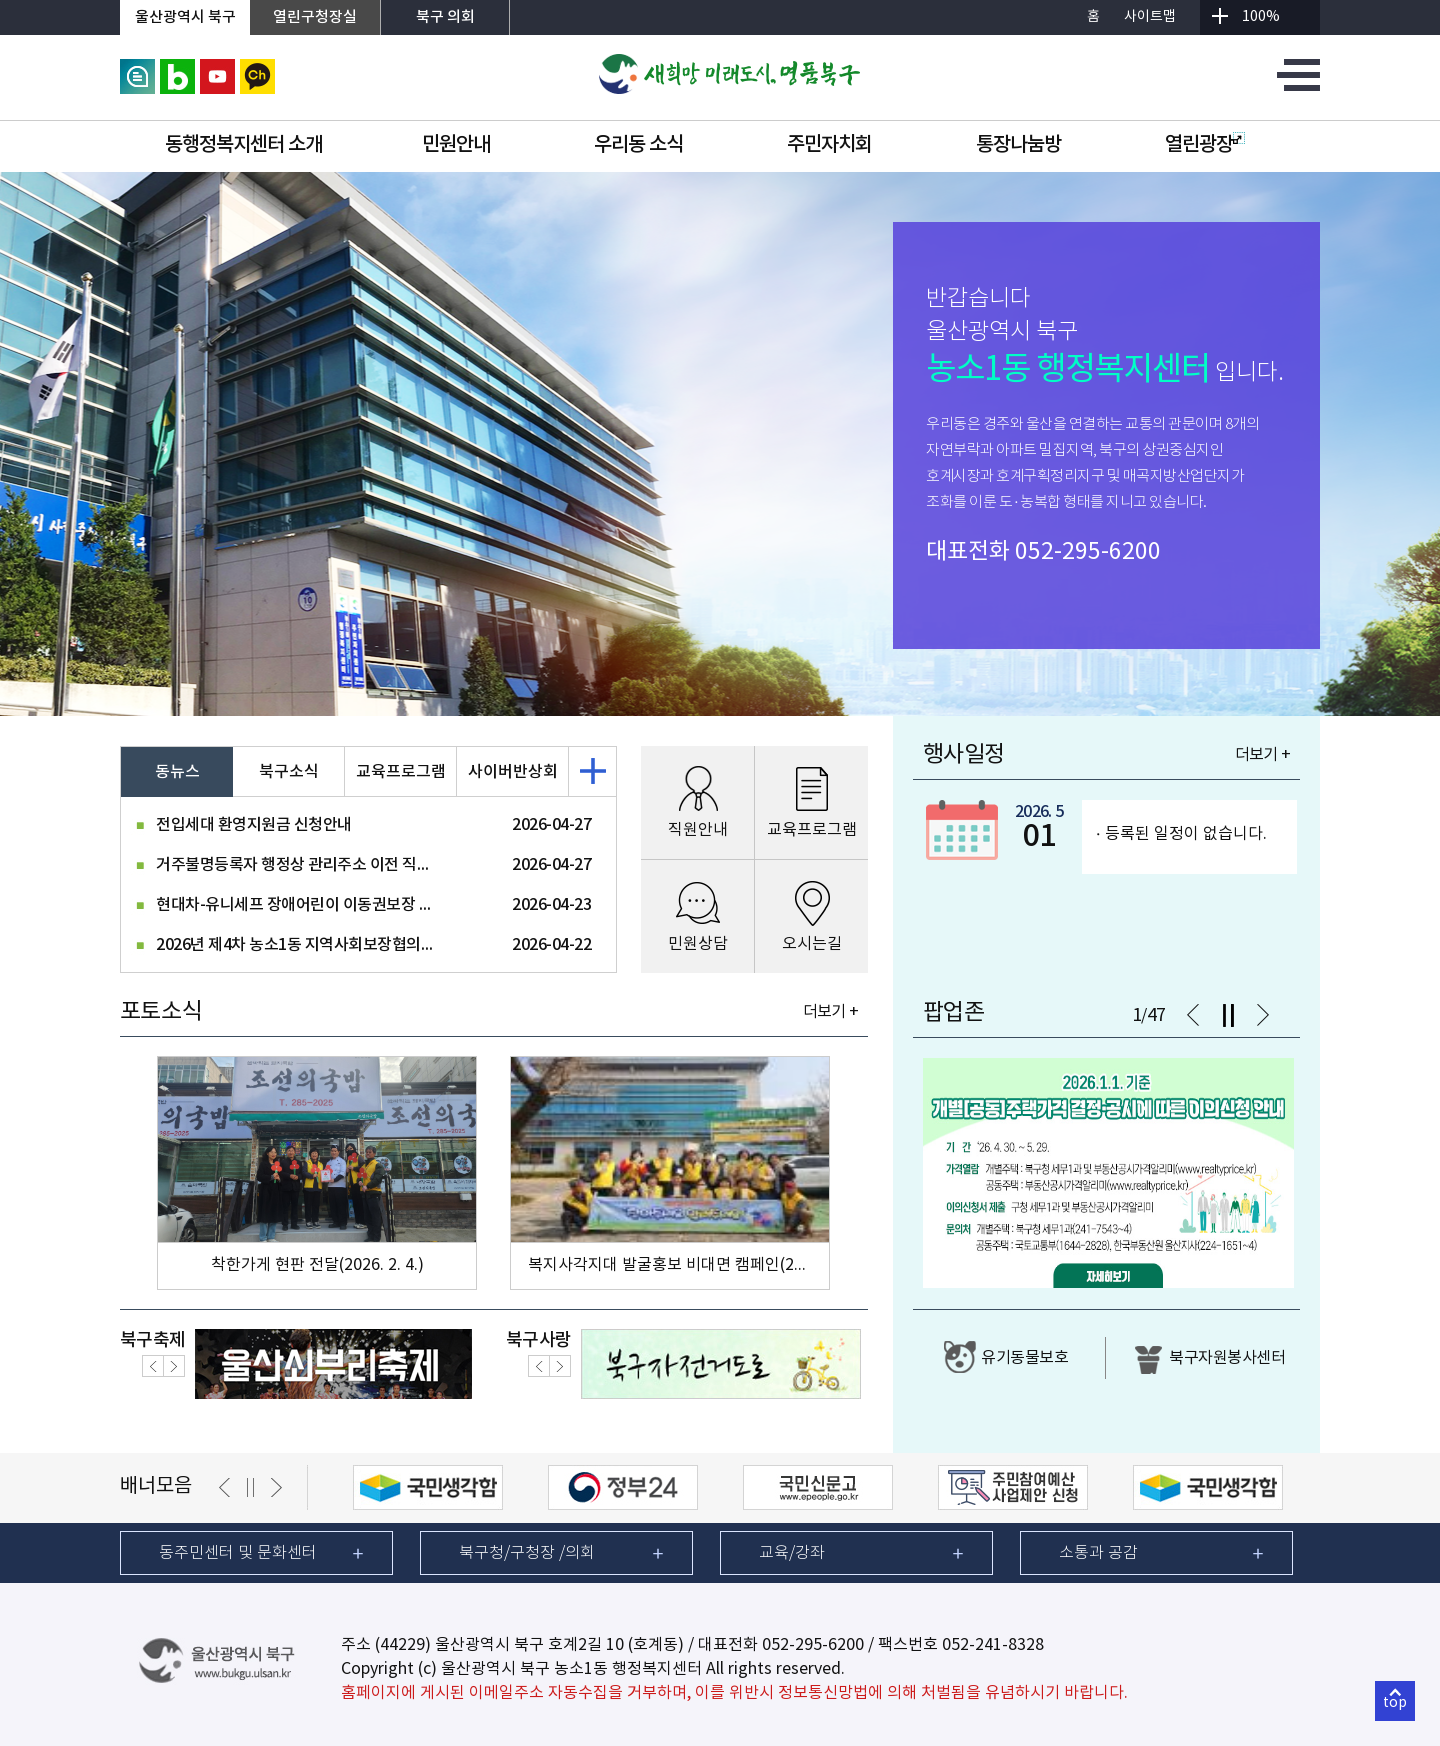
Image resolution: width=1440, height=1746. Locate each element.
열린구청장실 (315, 17)
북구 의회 (445, 17)
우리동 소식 (638, 145)
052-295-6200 (1088, 552)
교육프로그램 (401, 772)
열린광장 (1205, 145)
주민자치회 (829, 145)
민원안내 (456, 145)
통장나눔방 (1018, 145)
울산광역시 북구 (185, 17)
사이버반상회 (513, 772)
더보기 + (830, 1012)
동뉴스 (177, 772)
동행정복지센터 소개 (243, 145)
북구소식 (289, 772)
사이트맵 (1150, 17)
